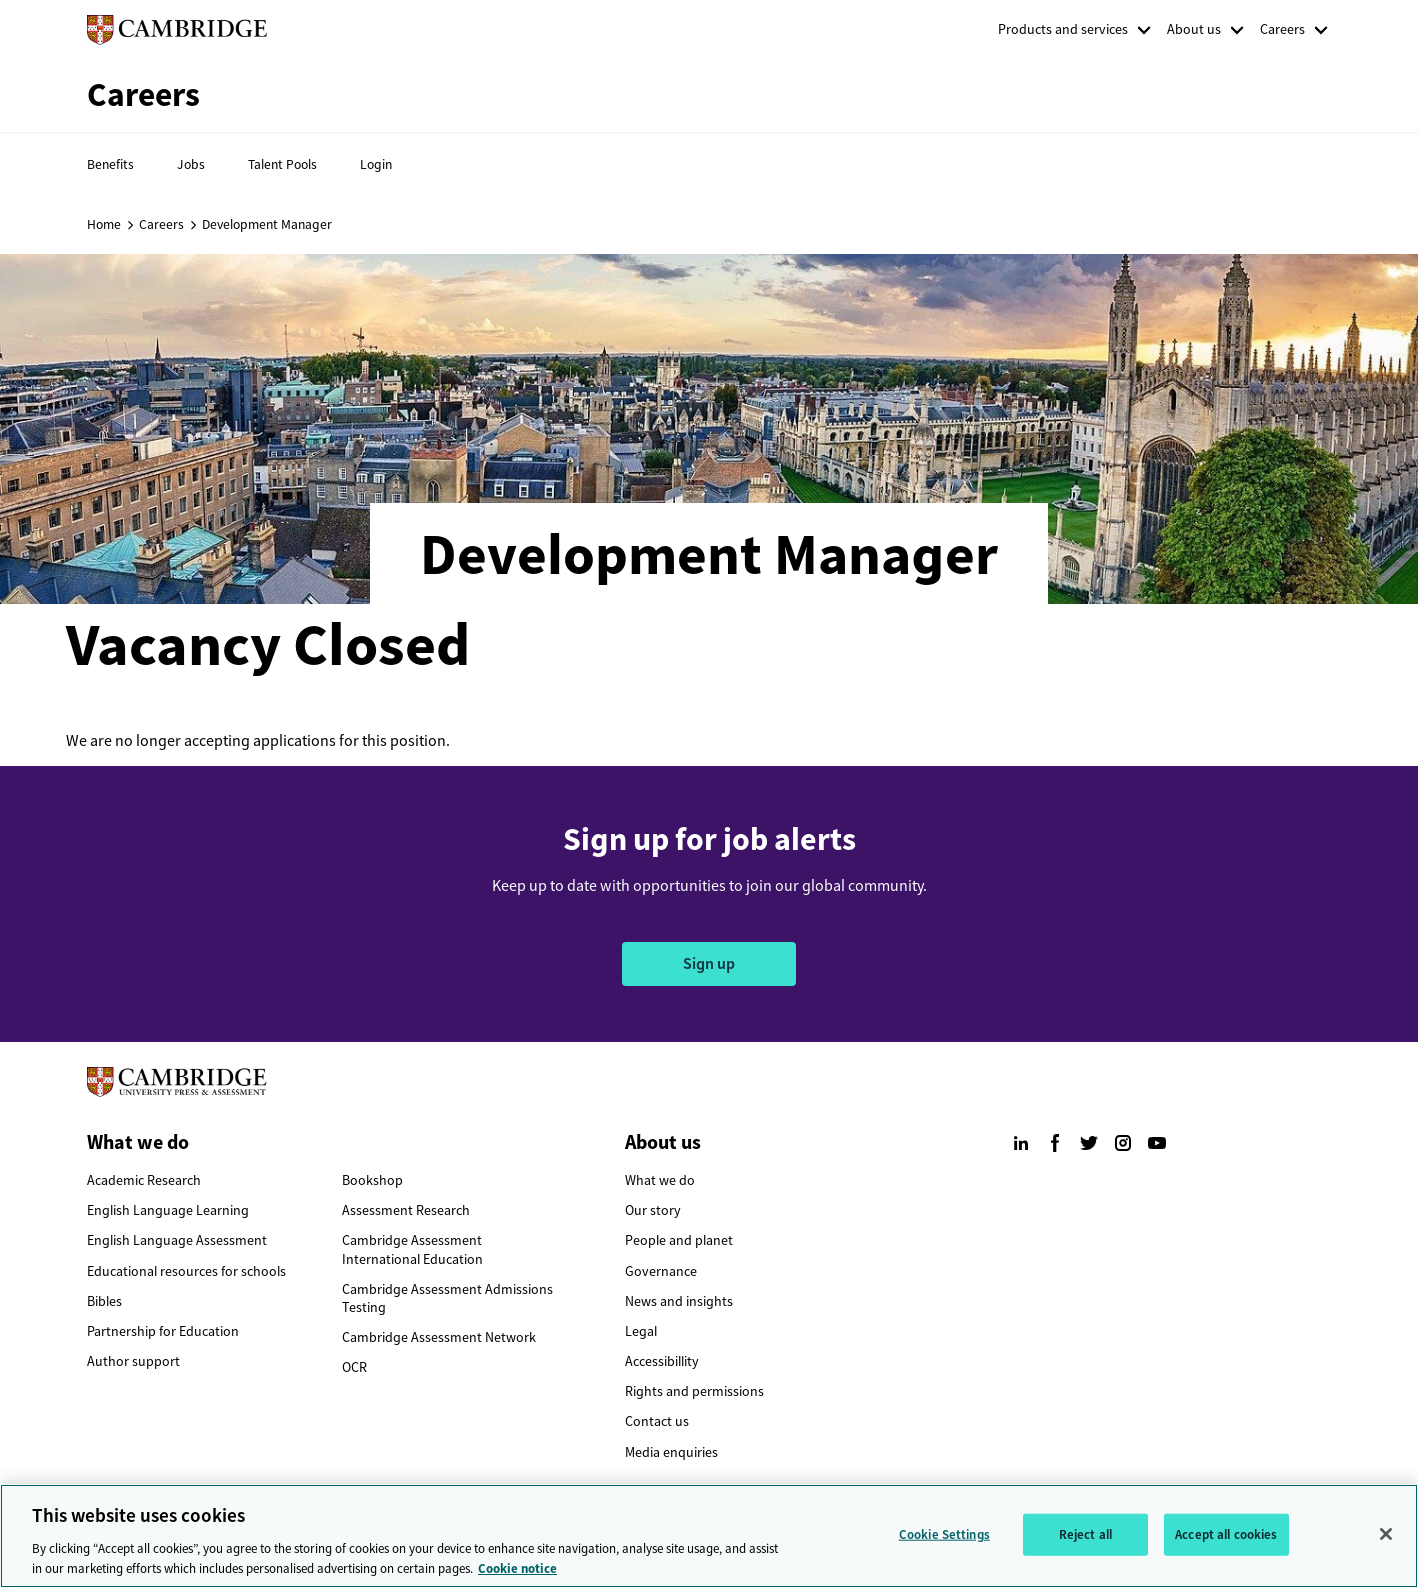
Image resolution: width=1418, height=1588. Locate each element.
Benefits (110, 164)
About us (1194, 29)
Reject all (1085, 1543)
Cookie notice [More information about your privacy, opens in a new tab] (517, 1577)
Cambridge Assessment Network (439, 1337)
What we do (660, 1180)
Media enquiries (671, 1452)
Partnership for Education (163, 1331)
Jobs (191, 164)
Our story (653, 1210)
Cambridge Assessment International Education (412, 1249)
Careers (1282, 29)
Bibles (104, 1301)
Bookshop (372, 1180)
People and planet (679, 1240)
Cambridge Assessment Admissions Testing (447, 1298)
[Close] (1386, 1543)
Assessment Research (406, 1210)
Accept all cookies (1226, 1543)
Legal (641, 1331)
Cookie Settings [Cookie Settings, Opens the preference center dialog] (944, 1543)
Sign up (709, 963)
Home (104, 224)
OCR (354, 1367)
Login (376, 164)
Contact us (657, 1421)
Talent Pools (282, 164)
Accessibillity (662, 1361)
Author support (133, 1361)
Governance (661, 1271)
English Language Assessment (177, 1240)
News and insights (679, 1301)
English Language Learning (168, 1210)
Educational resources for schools (186, 1271)
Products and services (1063, 29)
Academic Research (144, 1180)
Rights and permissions (694, 1391)
